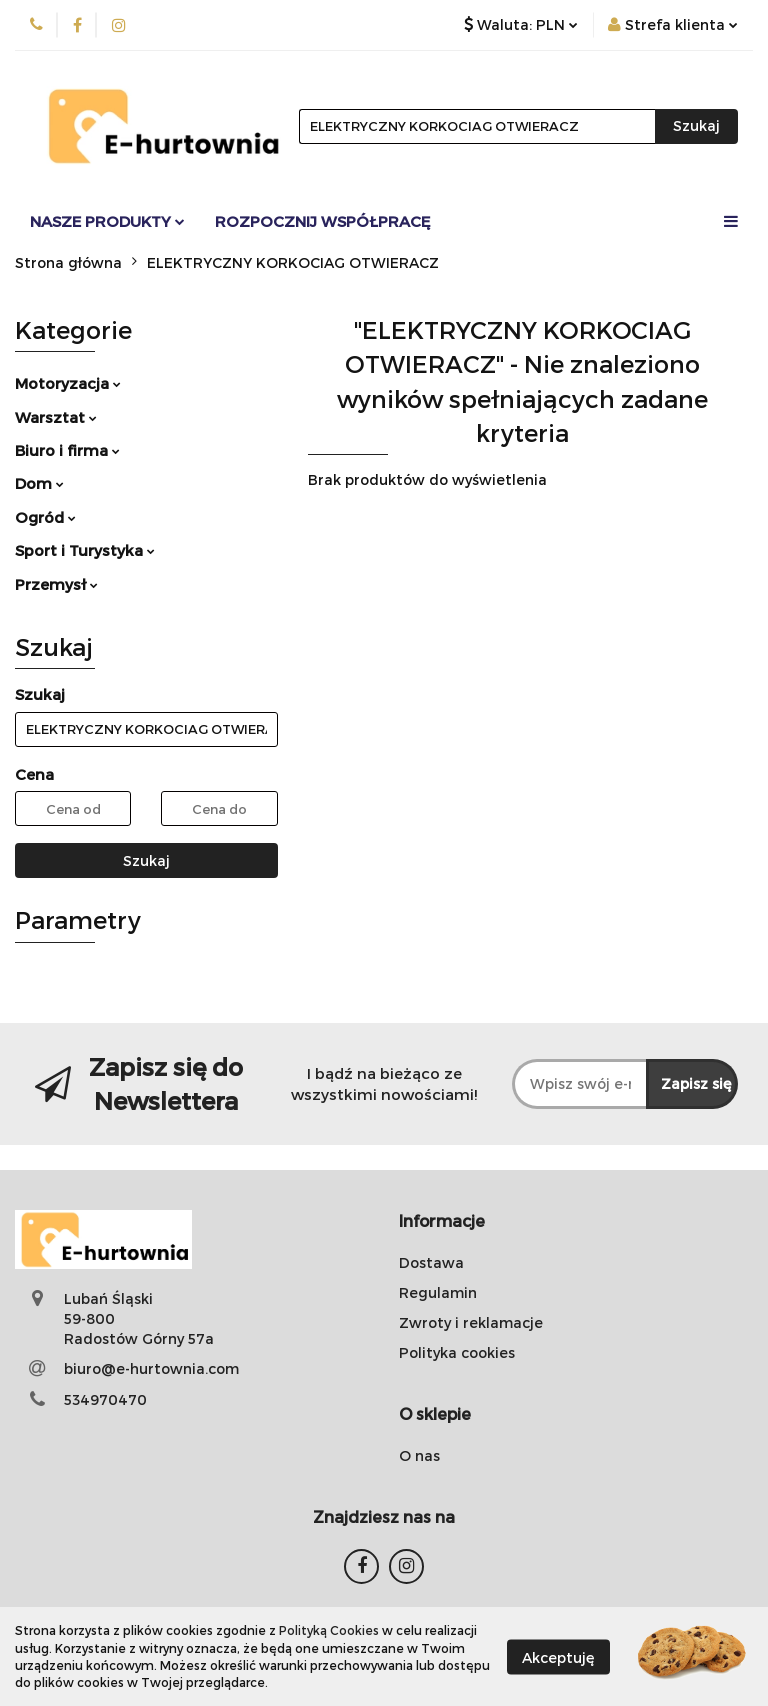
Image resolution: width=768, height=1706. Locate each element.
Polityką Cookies (329, 1630)
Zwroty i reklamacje (471, 1322)
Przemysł (56, 584)
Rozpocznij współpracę (323, 221)
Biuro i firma (67, 450)
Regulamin (438, 1292)
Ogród (45, 517)
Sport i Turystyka (85, 550)
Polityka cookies (457, 1352)
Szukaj (146, 860)
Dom (39, 483)
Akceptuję (558, 1656)
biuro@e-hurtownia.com (151, 1368)
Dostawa (431, 1262)
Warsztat (56, 417)
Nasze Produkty (107, 221)
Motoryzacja (68, 383)
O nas (419, 1455)
